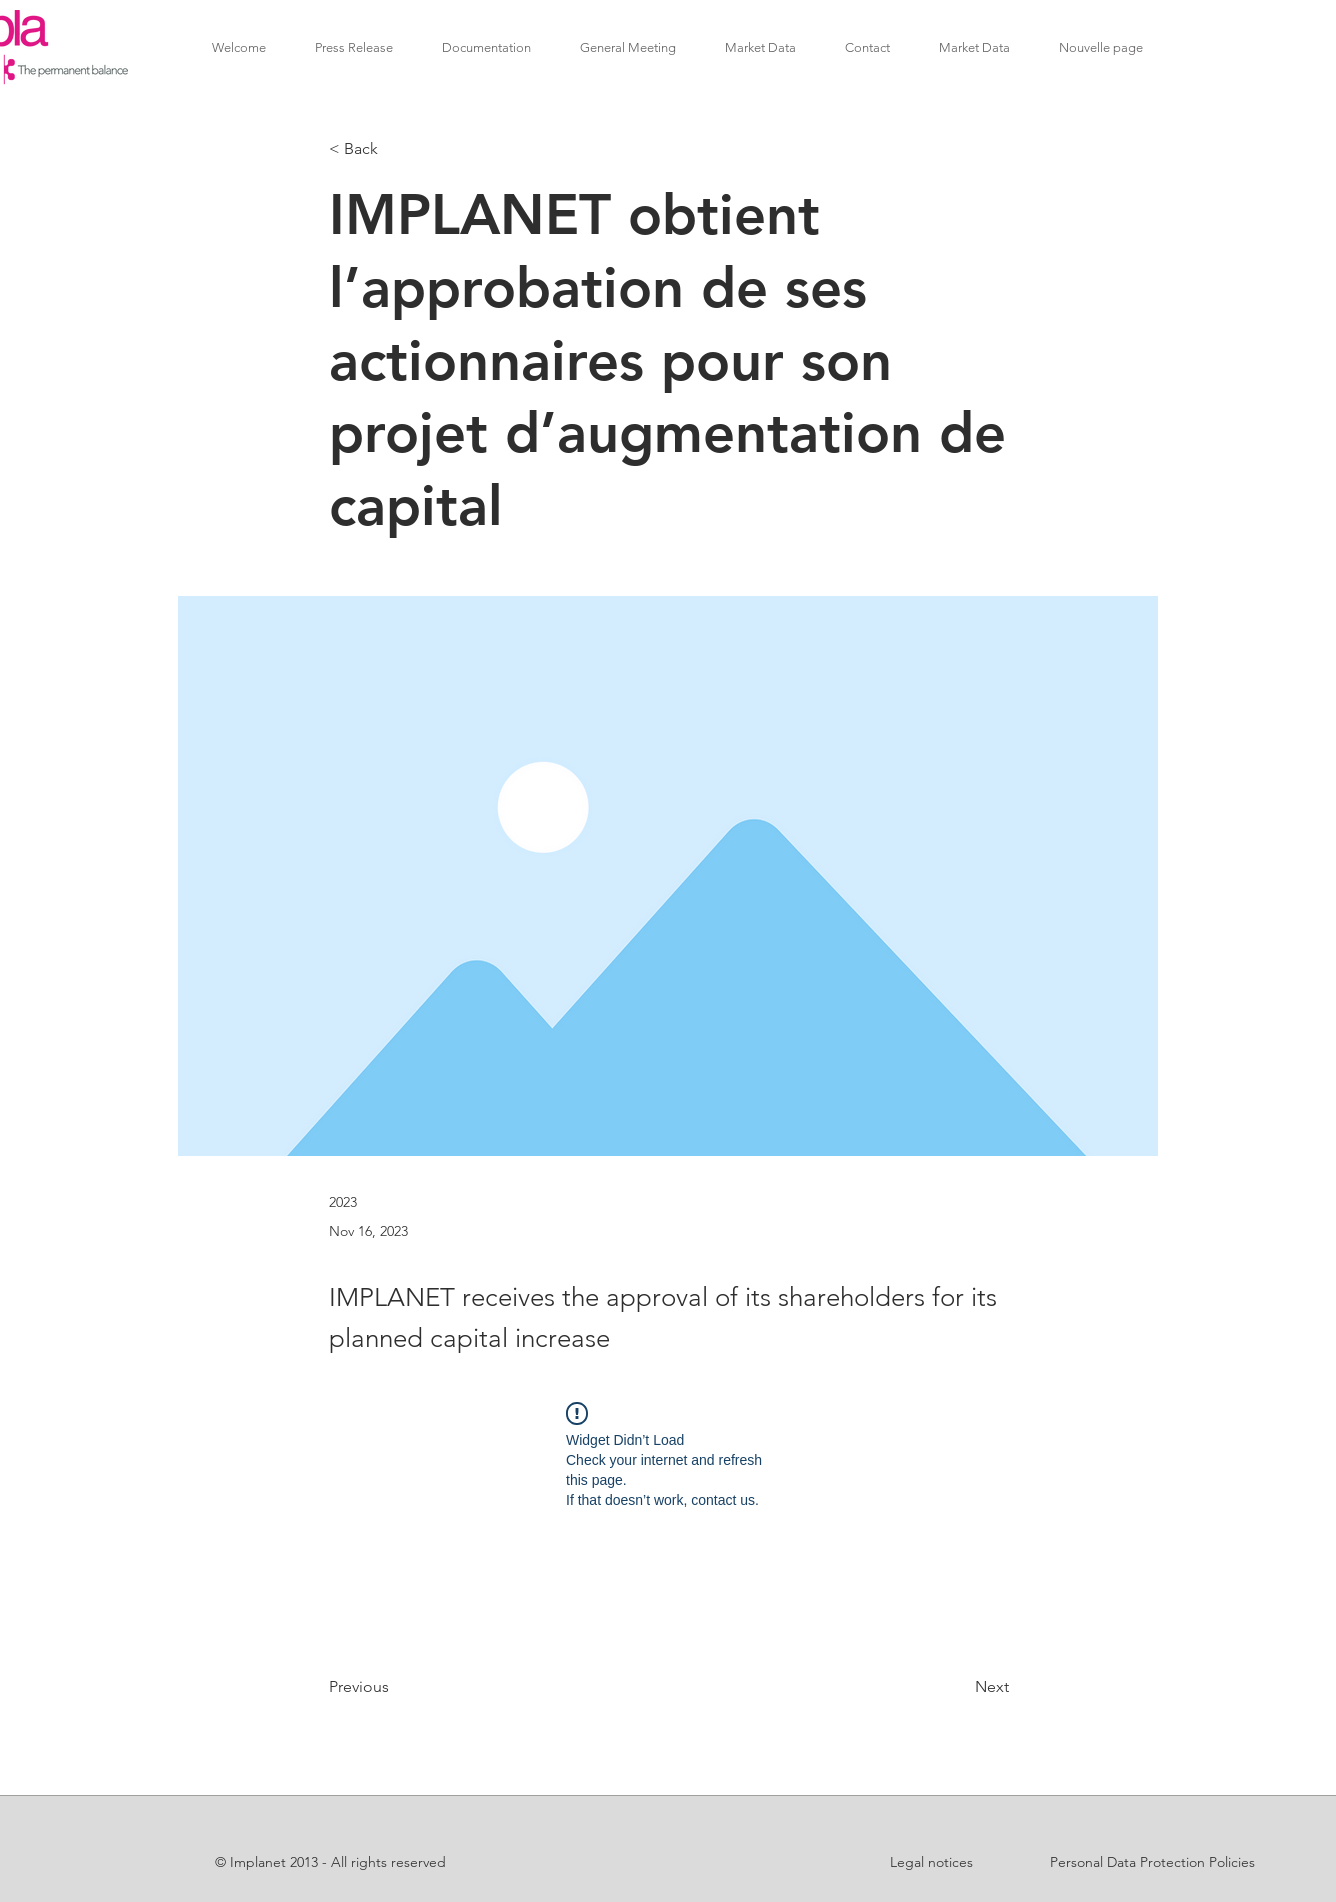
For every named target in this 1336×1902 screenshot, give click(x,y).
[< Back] (395, 149)
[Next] (959, 1687)
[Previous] (395, 1687)
